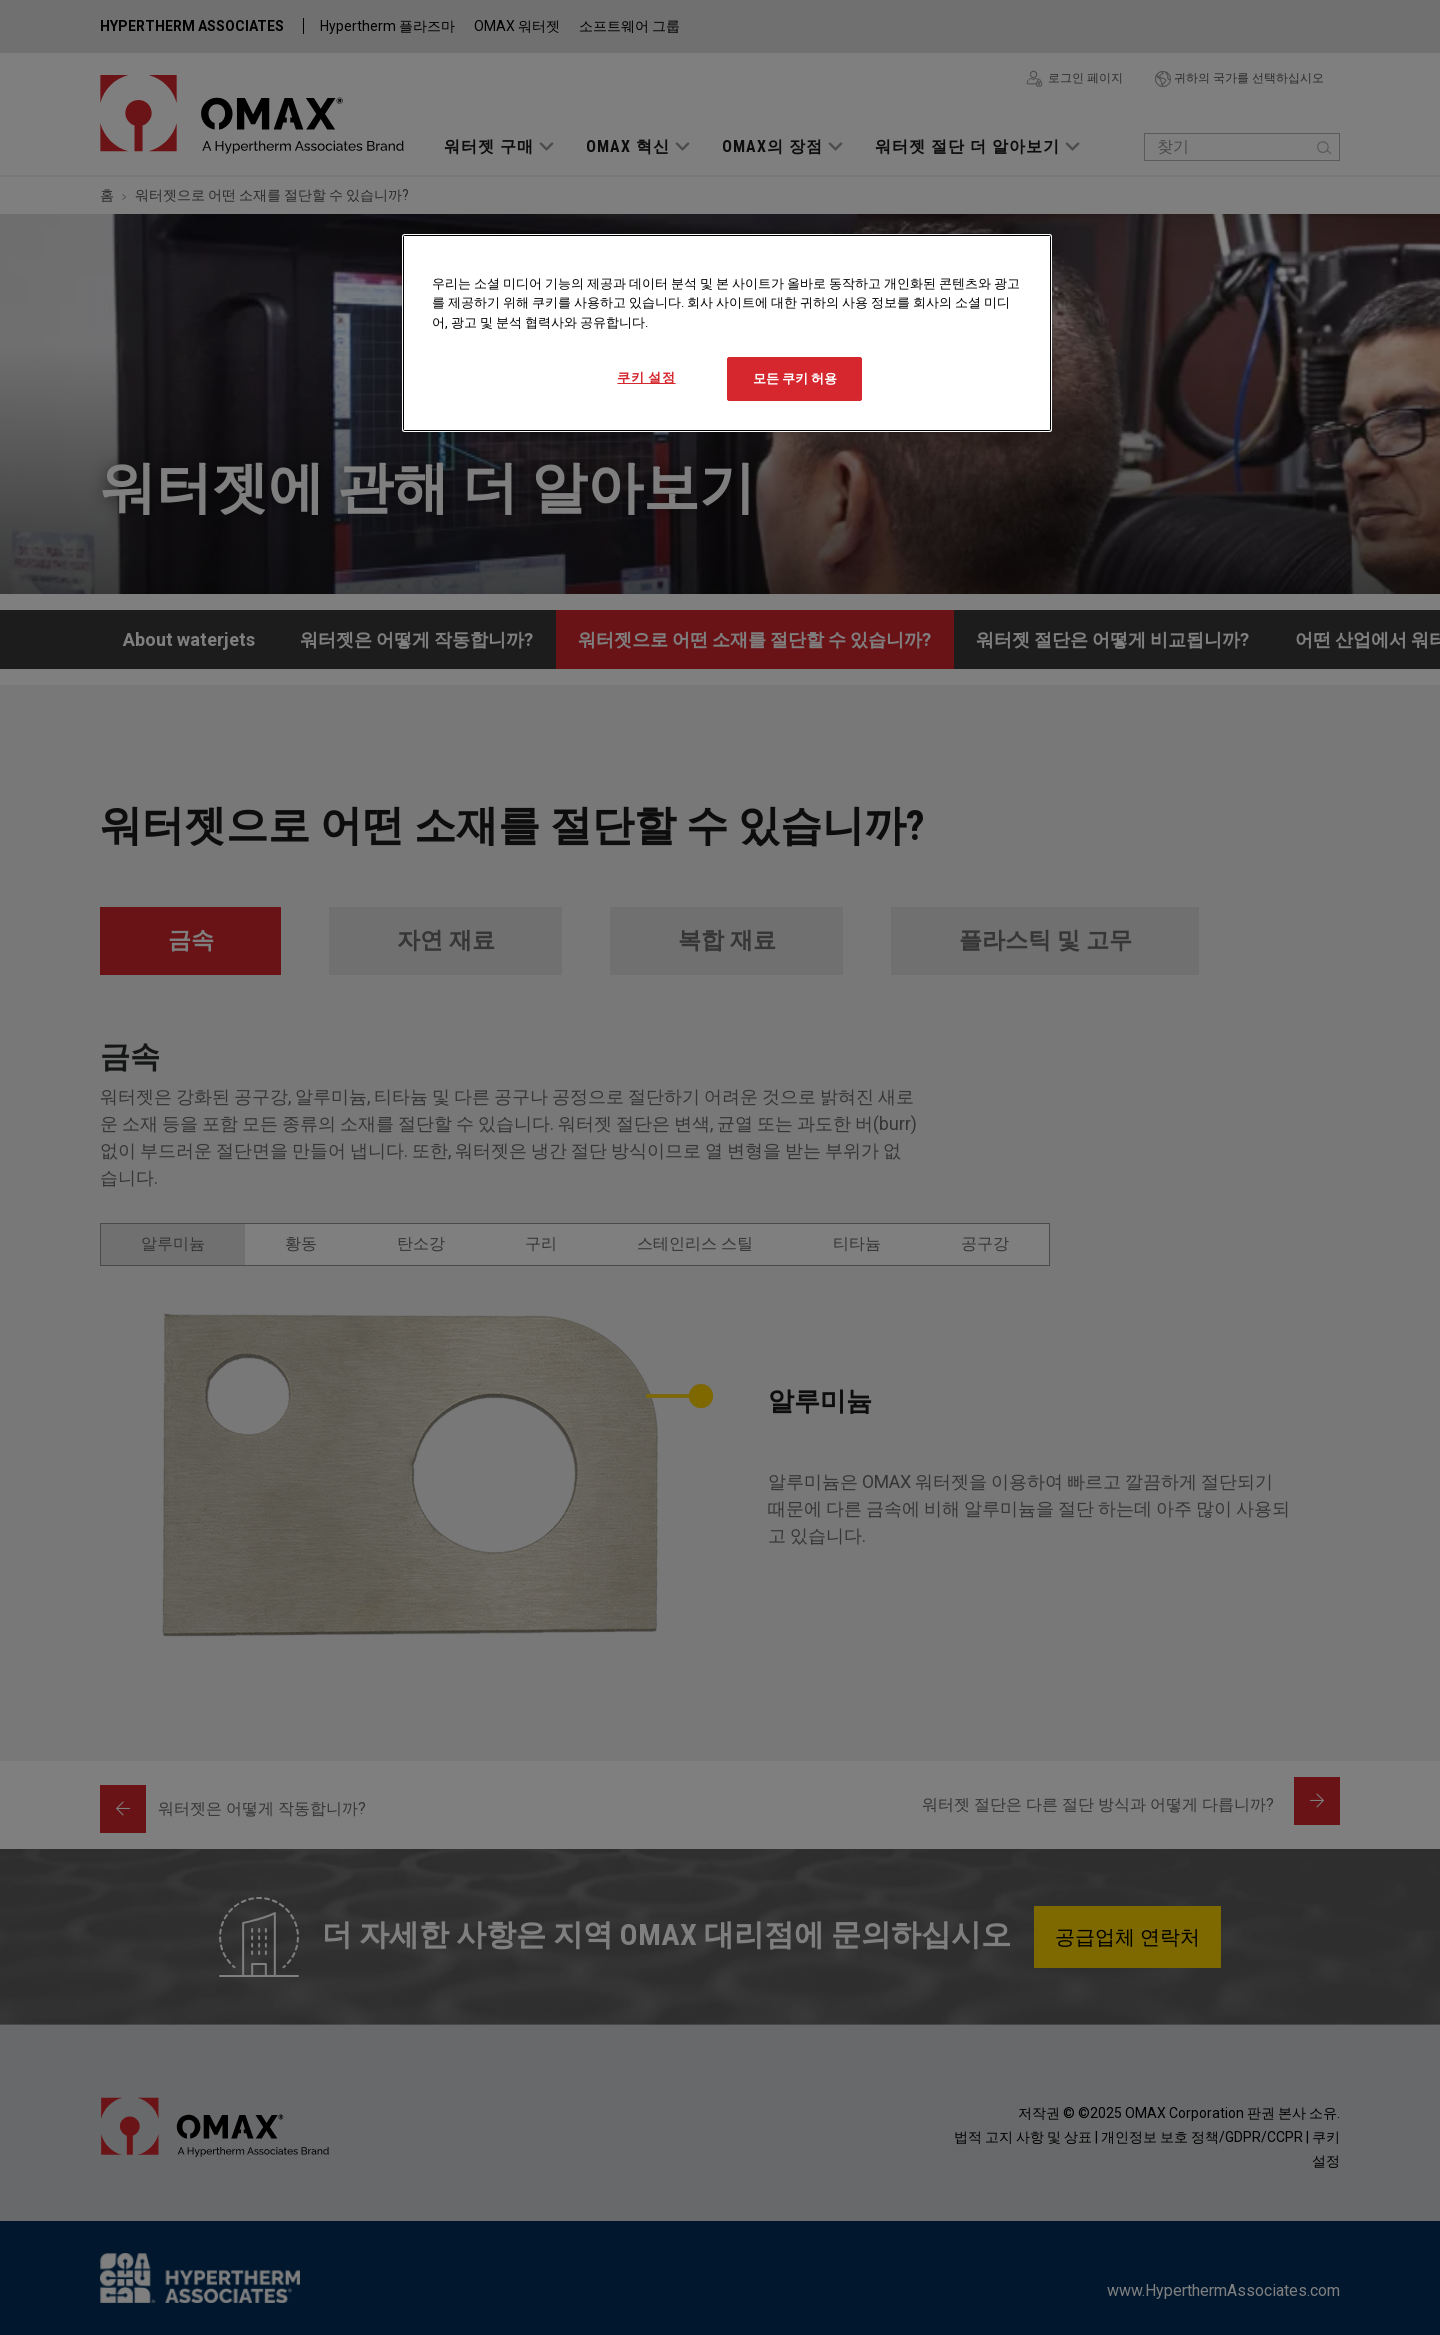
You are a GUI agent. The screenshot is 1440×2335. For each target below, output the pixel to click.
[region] (727, 333)
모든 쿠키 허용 (795, 378)
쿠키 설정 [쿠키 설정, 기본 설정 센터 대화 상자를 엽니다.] (646, 377)
